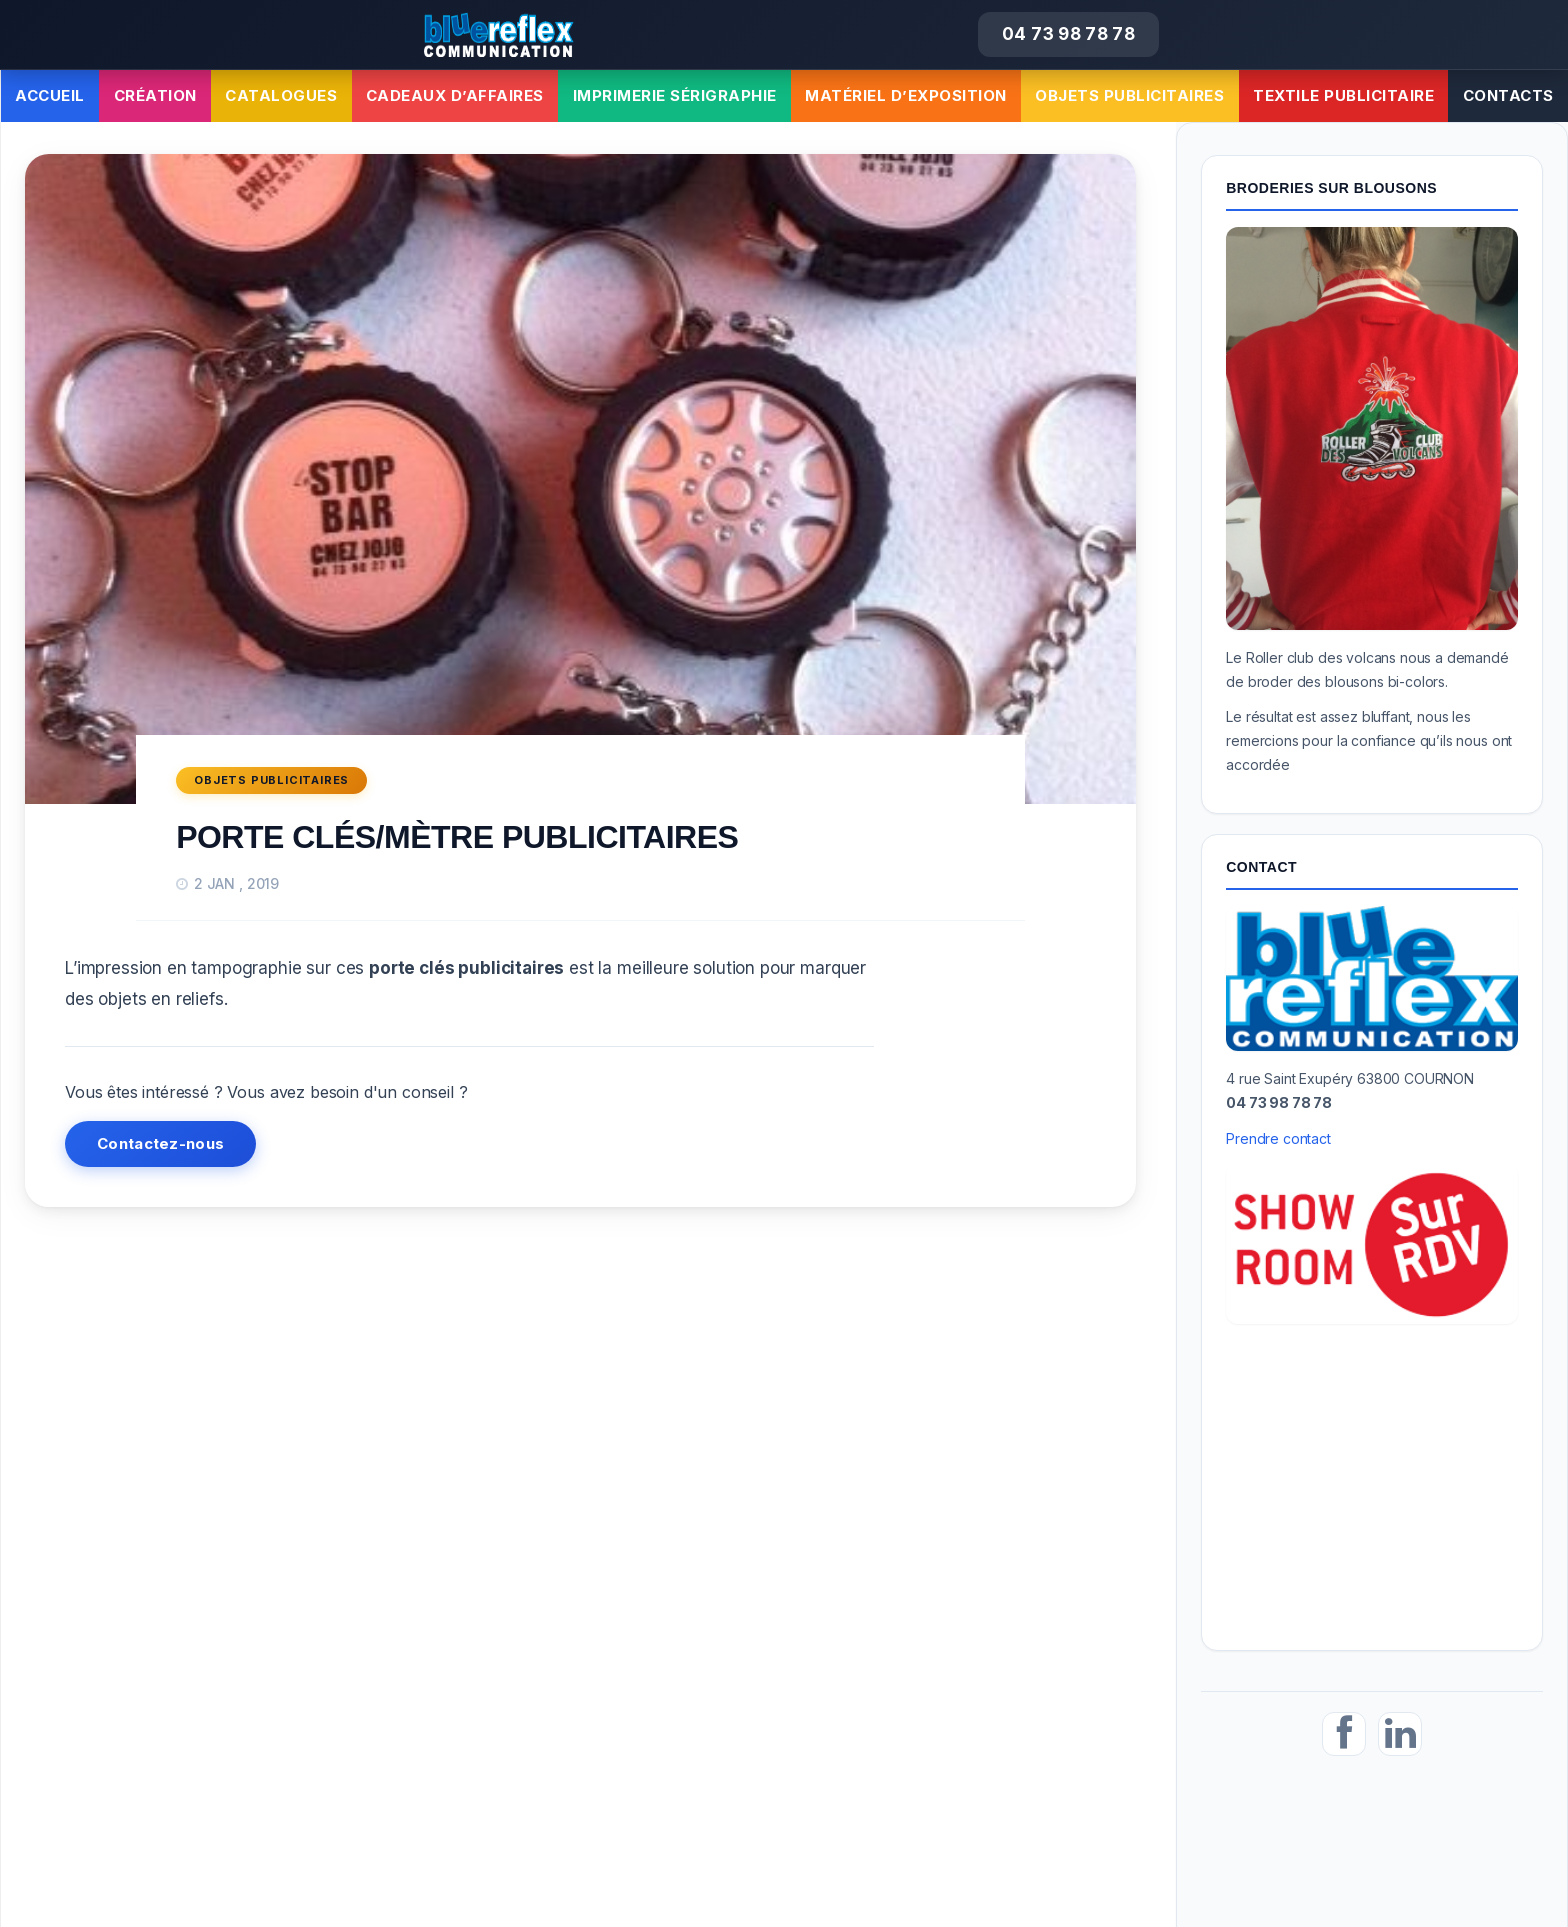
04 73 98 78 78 (1068, 34)
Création (155, 95)
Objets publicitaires (1129, 95)
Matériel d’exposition (906, 95)
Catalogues (281, 95)
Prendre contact (1278, 1138)
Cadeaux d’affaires (455, 95)
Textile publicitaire (1343, 95)
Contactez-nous (160, 1143)
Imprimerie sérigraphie (675, 95)
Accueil (50, 95)
